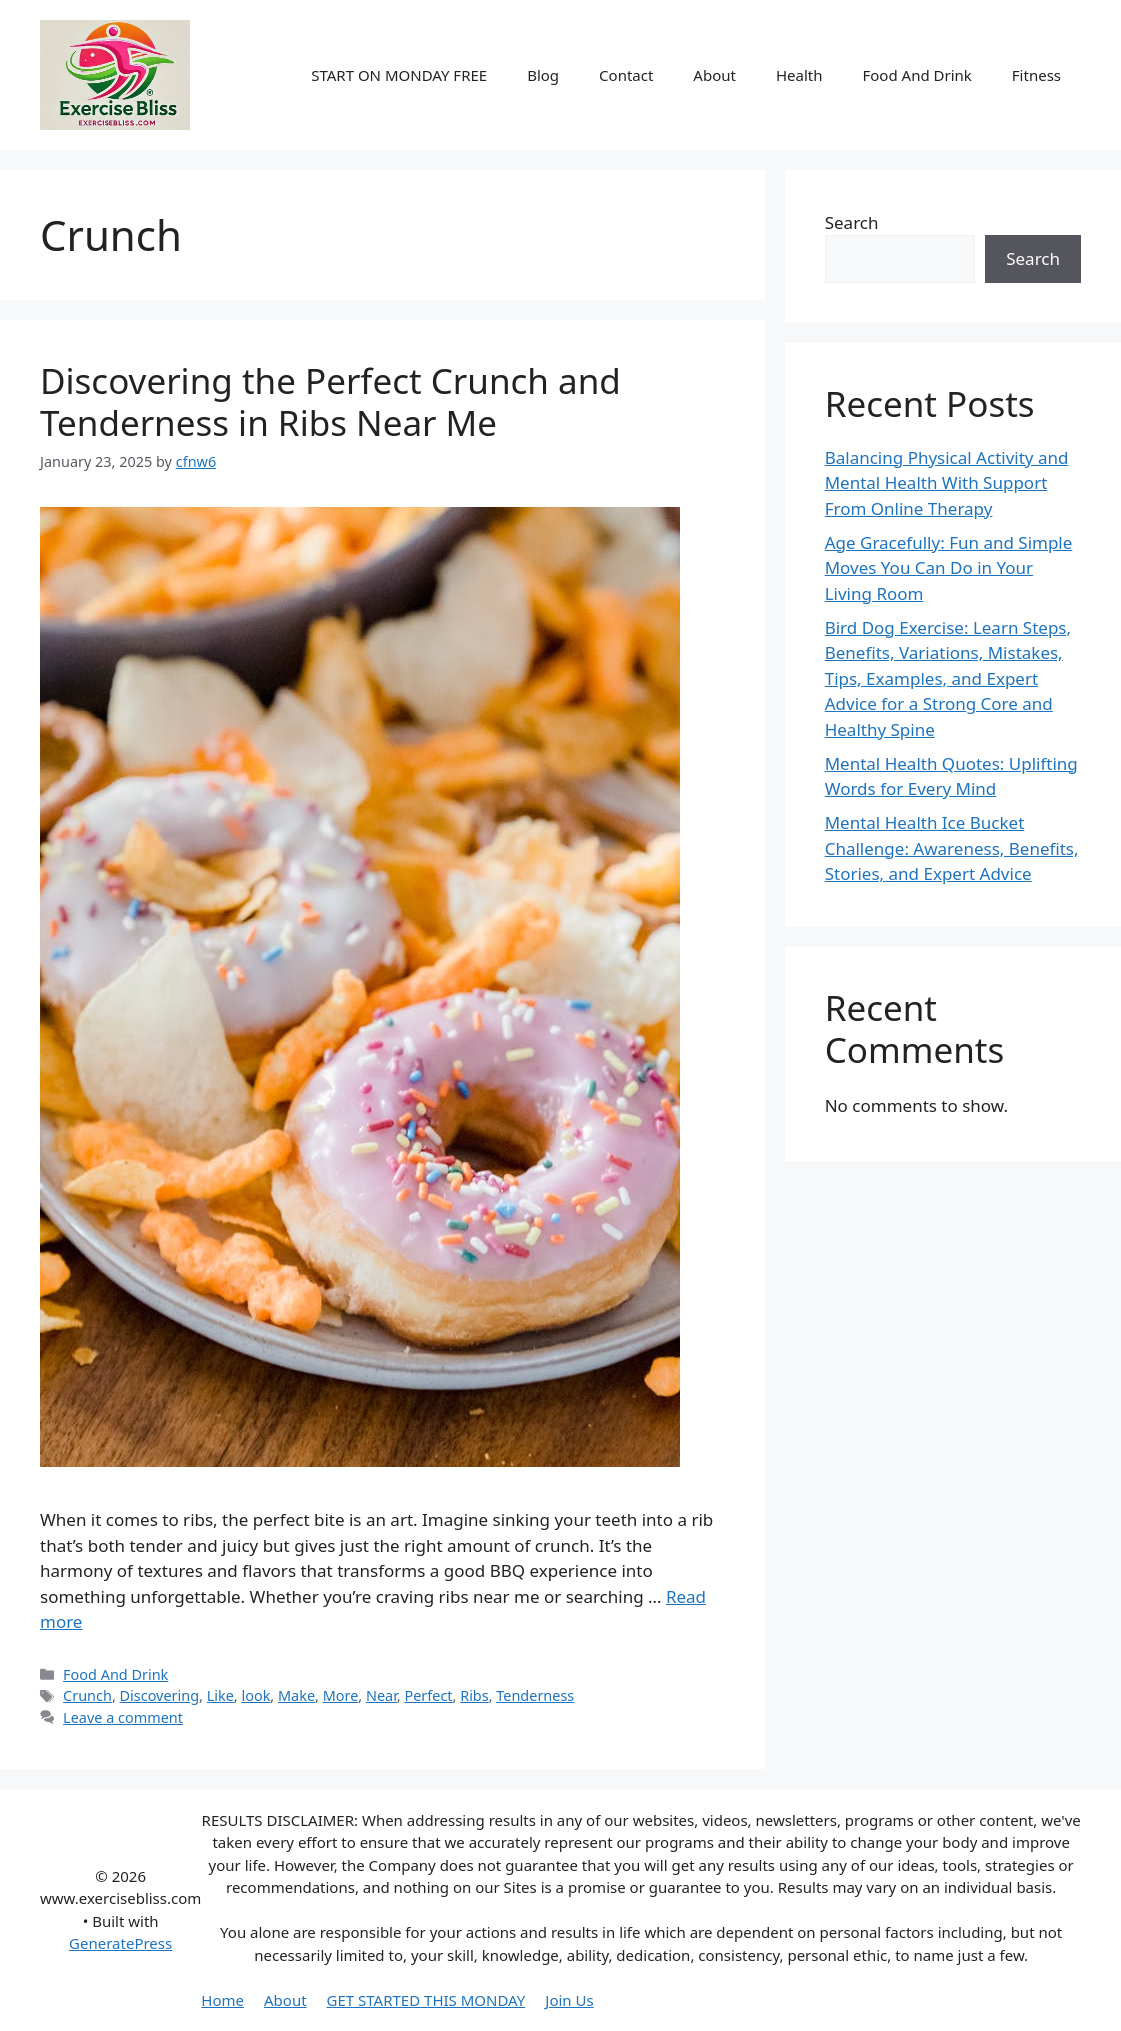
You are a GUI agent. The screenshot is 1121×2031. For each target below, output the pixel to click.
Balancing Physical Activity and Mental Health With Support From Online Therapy (947, 483)
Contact (626, 75)
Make (296, 1695)
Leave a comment (123, 1717)
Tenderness (535, 1695)
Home (222, 2000)
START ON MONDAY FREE (399, 75)
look (255, 1695)
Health (799, 75)
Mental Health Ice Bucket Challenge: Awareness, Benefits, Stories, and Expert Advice (952, 848)
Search (852, 222)
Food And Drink (916, 75)
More (341, 1695)
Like (220, 1695)
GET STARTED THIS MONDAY (426, 2000)
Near (381, 1695)
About (714, 75)
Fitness (1036, 75)
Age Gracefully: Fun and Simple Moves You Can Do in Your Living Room (949, 568)
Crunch (87, 1695)
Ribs (474, 1695)
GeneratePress (120, 1943)
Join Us (569, 2000)
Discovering (160, 1695)
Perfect (428, 1695)
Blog (543, 75)
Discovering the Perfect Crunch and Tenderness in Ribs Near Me (330, 401)
